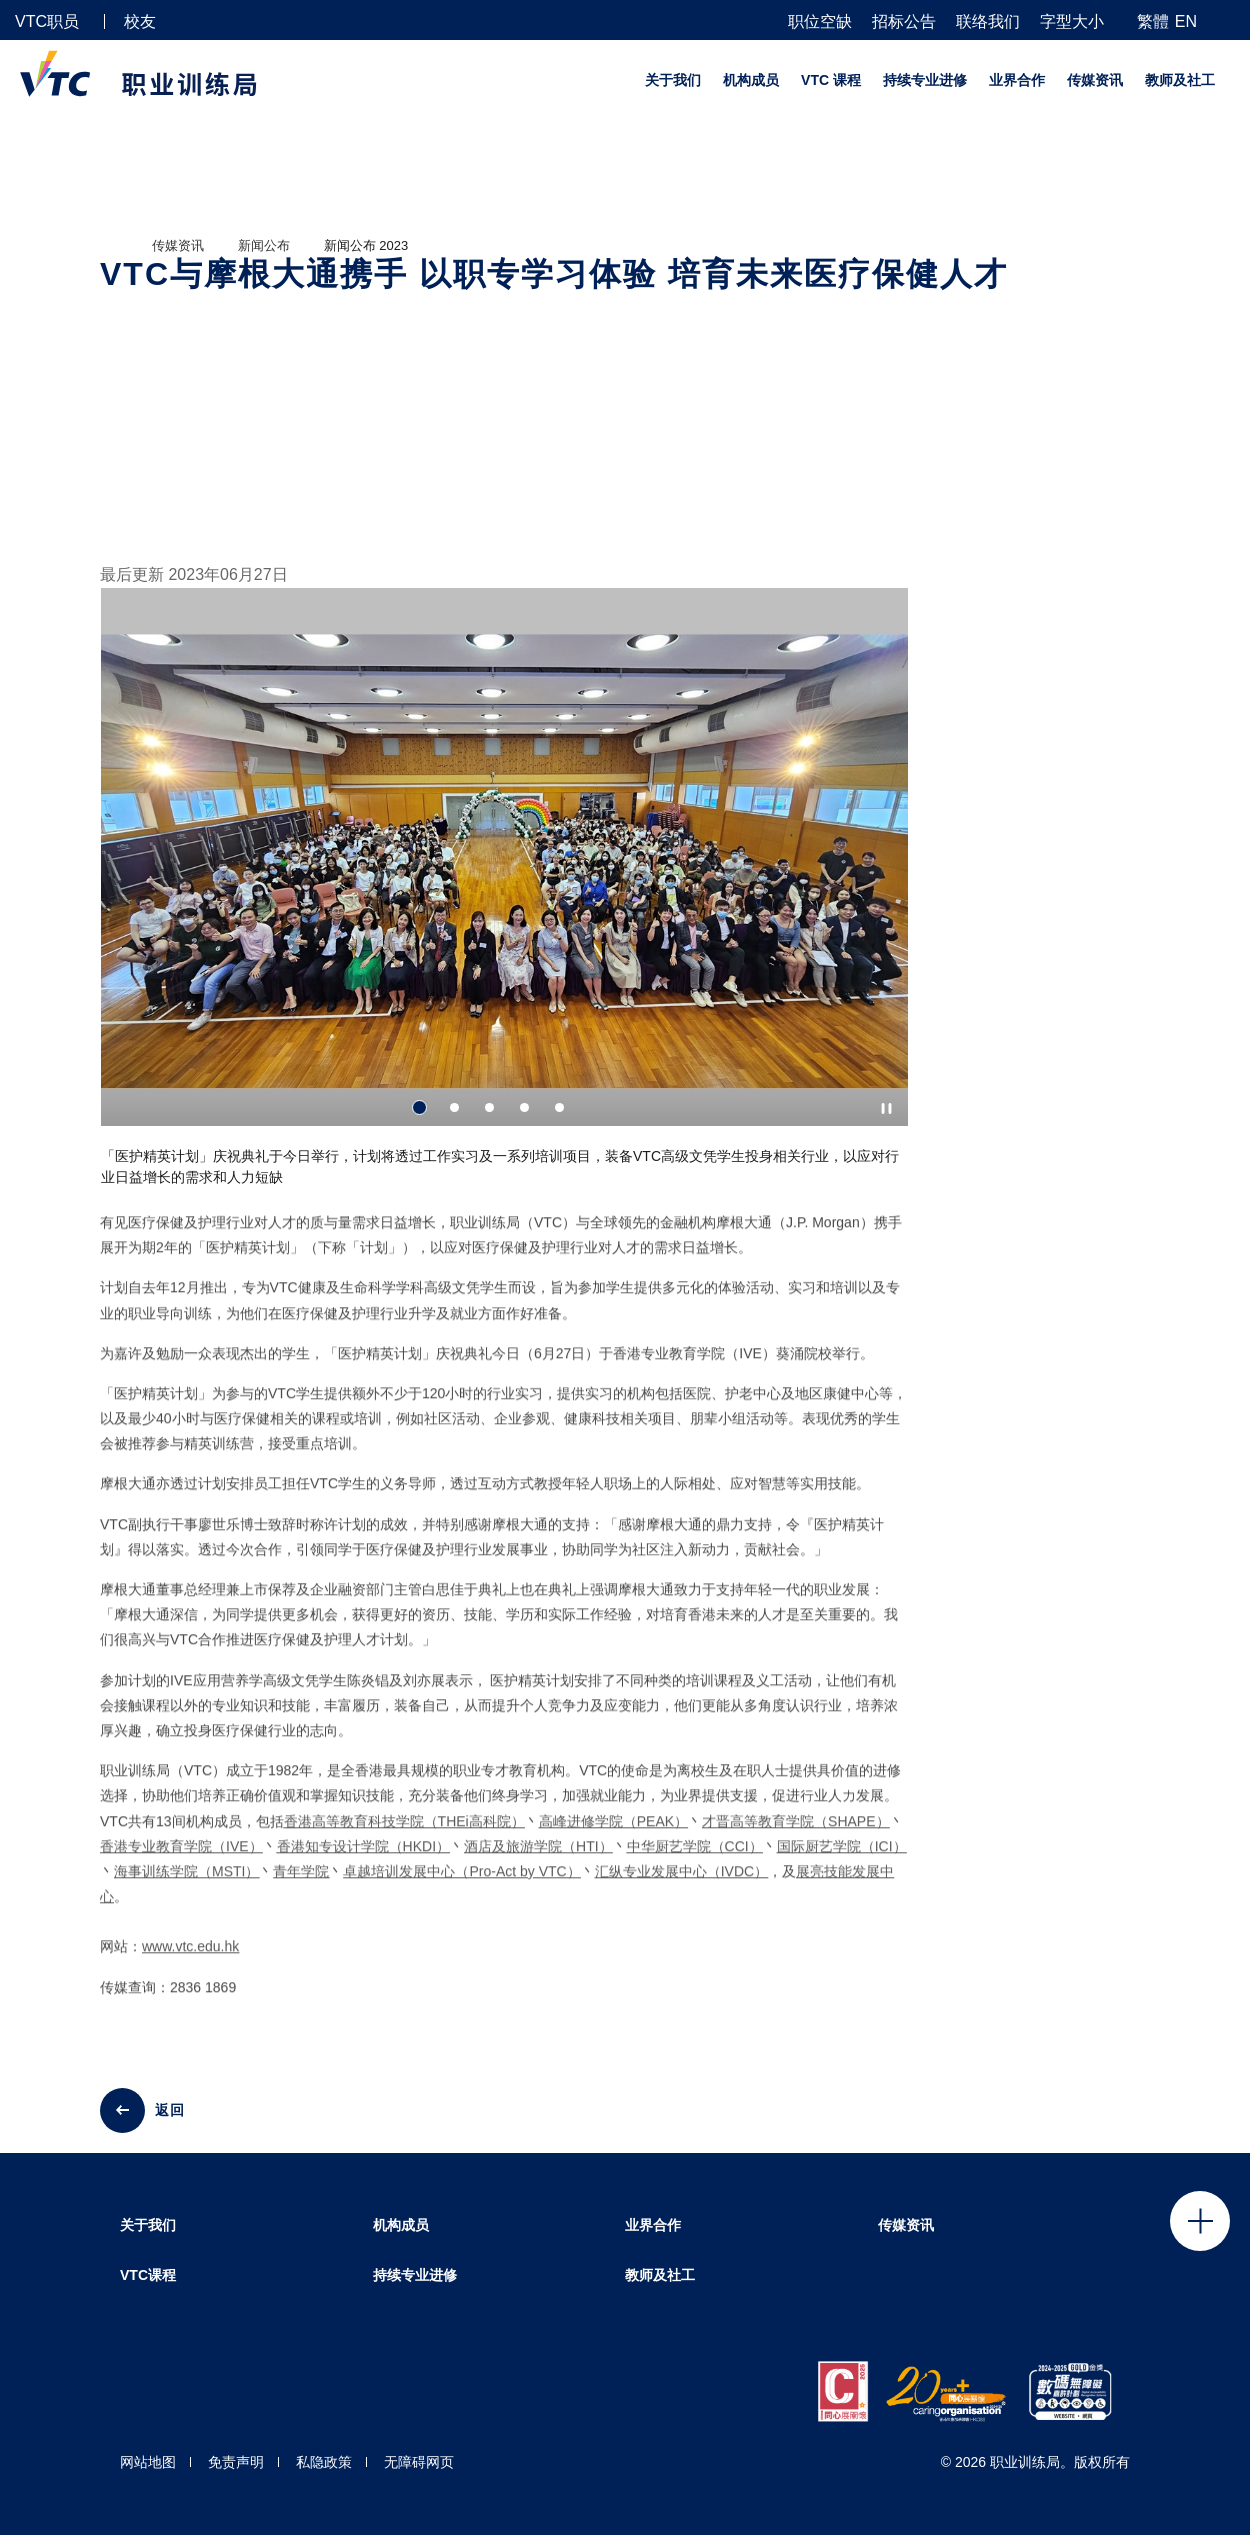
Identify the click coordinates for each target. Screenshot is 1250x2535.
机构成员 (751, 80)
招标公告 (904, 22)
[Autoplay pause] (886, 1108)
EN (1186, 21)
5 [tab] (559, 1107)
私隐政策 (324, 2462)
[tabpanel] (504, 895)
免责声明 (236, 2462)
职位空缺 (820, 22)
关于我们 (673, 80)
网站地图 (148, 2462)
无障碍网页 (419, 2462)
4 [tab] (524, 1107)
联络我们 (988, 22)
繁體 (1153, 21)
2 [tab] (454, 1107)
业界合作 (1017, 80)
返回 (170, 2110)
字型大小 (1072, 22)
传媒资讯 (1095, 80)
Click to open (1200, 2221)
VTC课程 (148, 2275)
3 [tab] (489, 1107)
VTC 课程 (831, 80)
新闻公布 (264, 245)
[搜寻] (1227, 20)
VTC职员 (47, 21)
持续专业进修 (925, 80)
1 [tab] (419, 1107)
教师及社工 (1180, 80)
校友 (140, 21)
